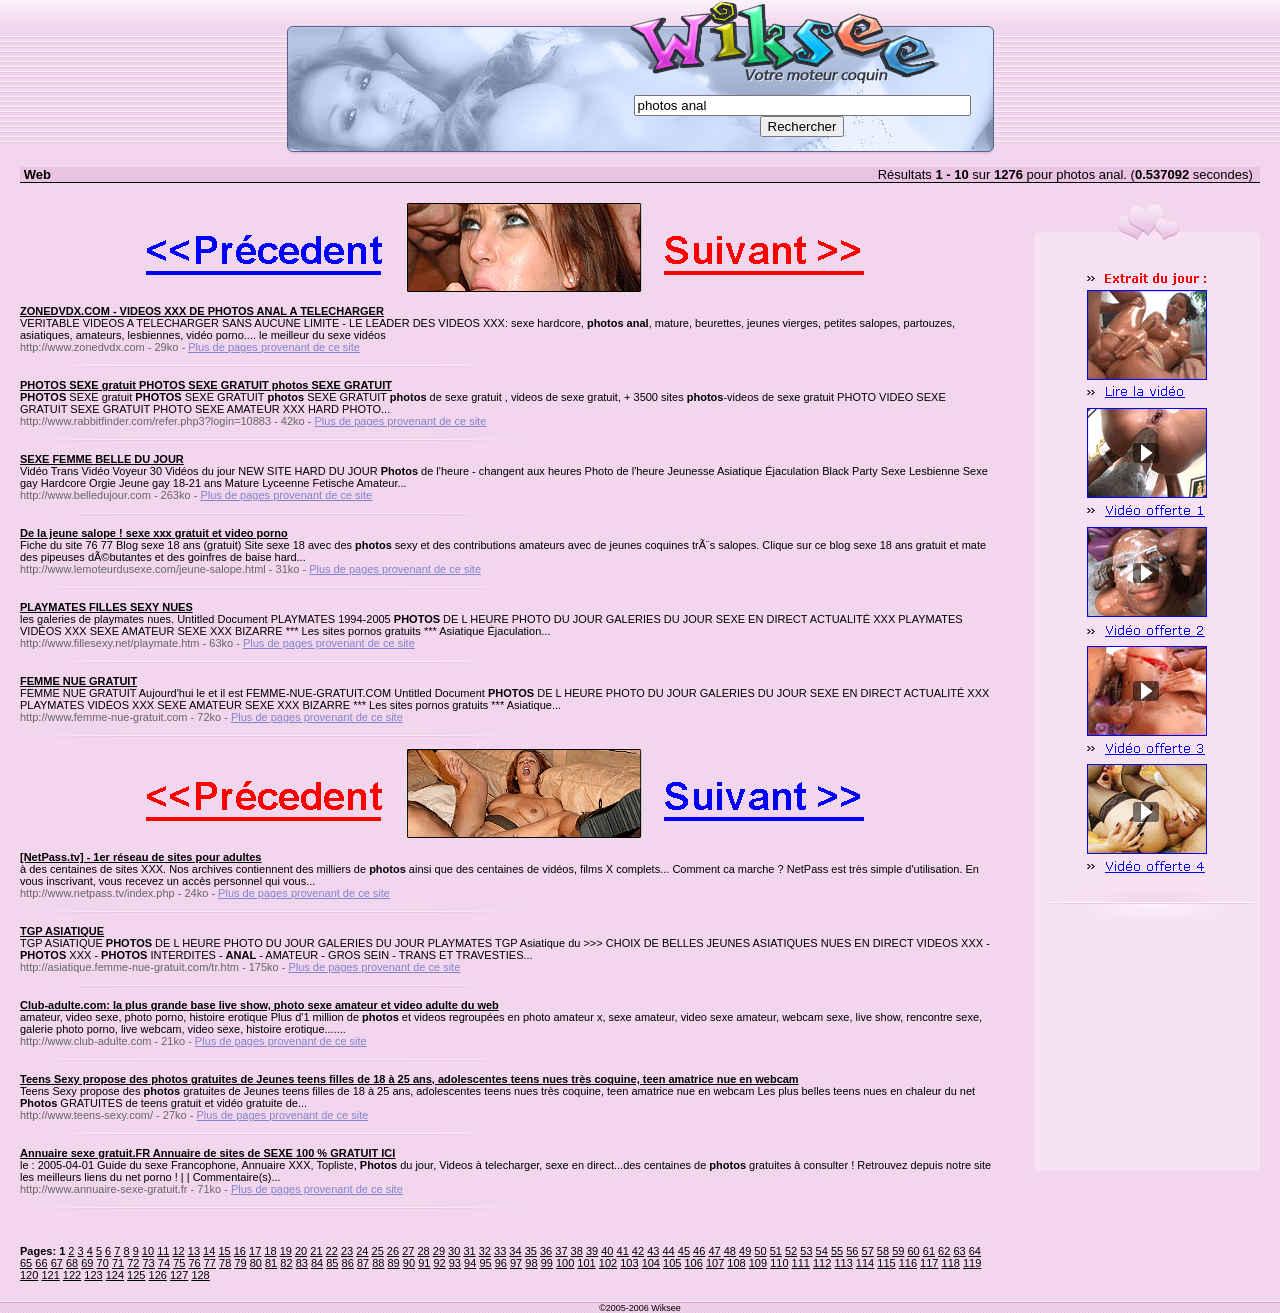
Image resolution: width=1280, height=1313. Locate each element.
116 (908, 1263)
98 (531, 1263)
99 (547, 1263)
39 (592, 1251)
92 (439, 1263)
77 (210, 1263)
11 (163, 1251)
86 (348, 1263)
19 (286, 1251)
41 (623, 1251)
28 (423, 1251)
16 (240, 1251)
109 (758, 1263)
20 (301, 1251)
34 (515, 1251)
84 (317, 1263)
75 (179, 1263)
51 (776, 1251)
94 (470, 1263)
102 (608, 1263)
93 (455, 1263)
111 (801, 1263)
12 (178, 1251)
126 (158, 1275)
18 (270, 1251)
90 (409, 1263)
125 (136, 1275)
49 (745, 1251)
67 (57, 1263)
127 (179, 1275)
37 (561, 1251)
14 (209, 1251)
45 (684, 1251)
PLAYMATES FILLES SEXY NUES (106, 607)
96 (501, 1263)
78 (225, 1263)
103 (629, 1263)
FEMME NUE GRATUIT (78, 681)
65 (26, 1263)
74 (164, 1263)
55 (837, 1251)
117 (929, 1263)
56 (852, 1251)
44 (668, 1251)
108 (736, 1263)
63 (959, 1251)
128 (200, 1275)
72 (133, 1263)
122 (72, 1275)
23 (347, 1251)
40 (607, 1251)
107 (715, 1263)
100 (565, 1263)
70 (103, 1263)
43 (653, 1251)
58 (883, 1251)
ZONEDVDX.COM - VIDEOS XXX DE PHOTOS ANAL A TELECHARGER (202, 311)
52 (791, 1251)
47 (714, 1251)
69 (87, 1263)
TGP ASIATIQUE (62, 931)
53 (806, 1251)
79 (240, 1263)
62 (944, 1251)
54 (822, 1251)
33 (500, 1251)
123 (93, 1275)
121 (50, 1275)
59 (898, 1251)
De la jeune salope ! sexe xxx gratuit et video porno (154, 533)
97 (516, 1263)
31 (469, 1251)
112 (822, 1263)
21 (316, 1251)
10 (148, 1251)
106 (693, 1263)
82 (286, 1263)
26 (393, 1251)
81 (271, 1263)
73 (149, 1263)
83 (302, 1263)
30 (454, 1251)
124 (115, 1275)
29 (439, 1251)
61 (929, 1251)
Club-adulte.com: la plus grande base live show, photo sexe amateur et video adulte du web (259, 1005)
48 (730, 1251)
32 (485, 1251)
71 (118, 1263)
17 (255, 1251)
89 (394, 1263)
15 (224, 1251)
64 (975, 1251)
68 (72, 1263)
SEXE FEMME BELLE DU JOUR (102, 459)
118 (951, 1263)
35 (531, 1251)
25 (378, 1251)
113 (843, 1263)
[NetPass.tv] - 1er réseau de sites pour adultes (140, 857)
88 (378, 1263)
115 (886, 1263)
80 (256, 1263)
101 (586, 1263)
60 (913, 1251)
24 (362, 1251)
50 (760, 1251)
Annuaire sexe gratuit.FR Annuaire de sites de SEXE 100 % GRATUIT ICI (207, 1153)
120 (29, 1275)
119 (972, 1263)
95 (485, 1263)
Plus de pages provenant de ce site (274, 347)
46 (699, 1251)
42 (638, 1251)
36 (546, 1251)
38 (577, 1251)
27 (408, 1251)
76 (194, 1263)
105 (672, 1263)
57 (868, 1251)
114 (865, 1263)
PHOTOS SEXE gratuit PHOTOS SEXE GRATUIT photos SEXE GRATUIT (206, 385)
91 (424, 1263)
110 (779, 1263)
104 (651, 1263)
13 (194, 1251)
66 (41, 1263)
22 (332, 1251)
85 (332, 1263)
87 (363, 1263)
